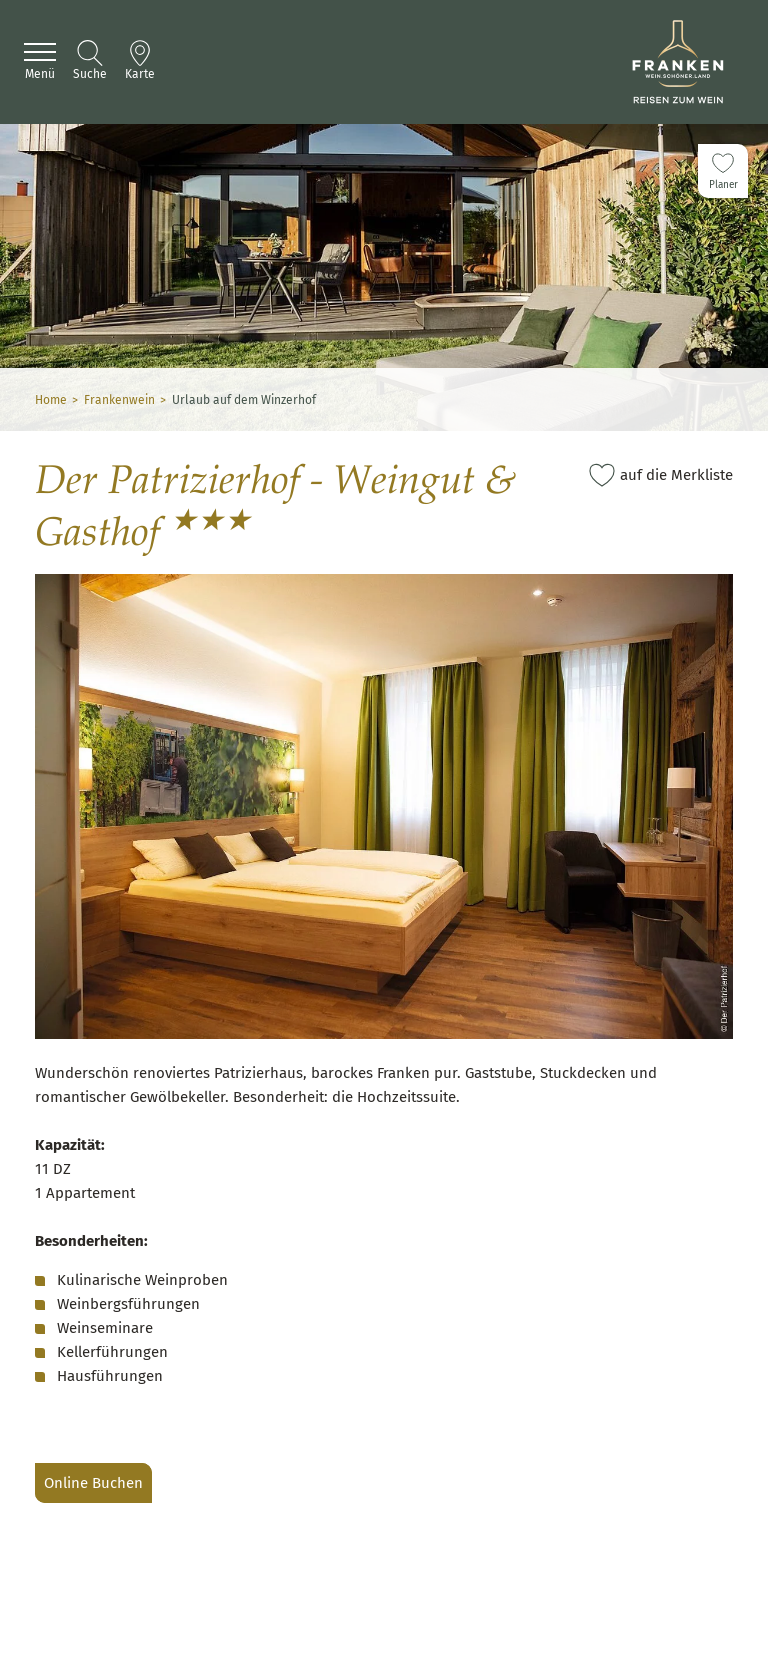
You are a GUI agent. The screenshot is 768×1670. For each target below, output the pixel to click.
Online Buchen (93, 1483)
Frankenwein (119, 400)
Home (51, 400)
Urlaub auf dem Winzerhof (244, 400)
